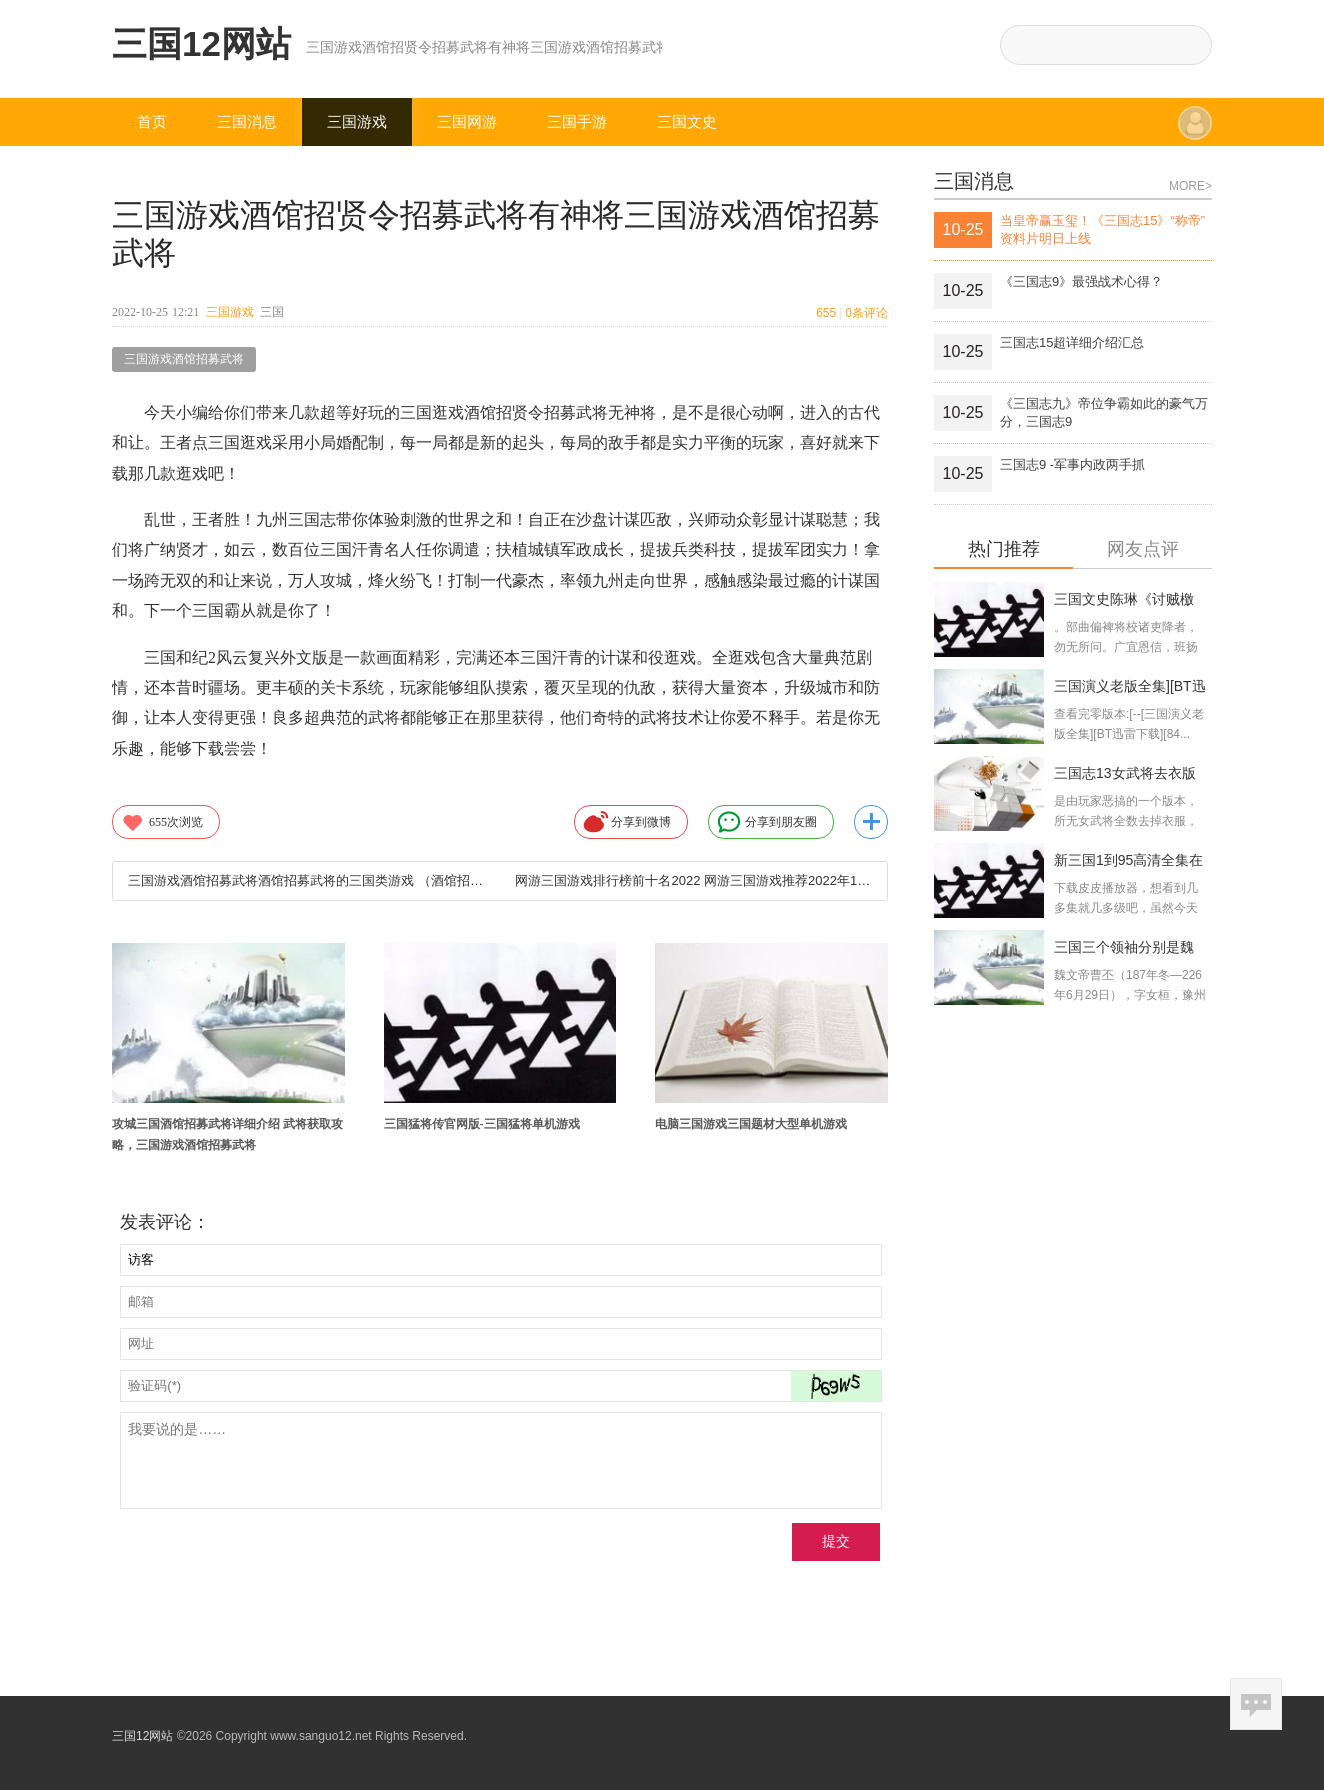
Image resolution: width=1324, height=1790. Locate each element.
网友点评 (1143, 549)
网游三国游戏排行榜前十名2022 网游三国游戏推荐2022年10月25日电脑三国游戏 (693, 880)
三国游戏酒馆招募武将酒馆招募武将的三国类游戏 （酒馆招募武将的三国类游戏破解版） (306, 880)
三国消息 (247, 121)
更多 (871, 822)
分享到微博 (627, 822)
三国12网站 (201, 43)
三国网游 (467, 121)
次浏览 (162, 822)
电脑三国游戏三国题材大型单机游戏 (751, 1124)
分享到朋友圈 (767, 822)
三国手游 (577, 121)
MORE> (1190, 186)
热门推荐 (1004, 549)
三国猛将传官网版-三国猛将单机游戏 (482, 1124)
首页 (152, 121)
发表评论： (165, 1222)
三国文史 (687, 121)
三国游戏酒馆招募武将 (184, 359)
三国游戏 (357, 121)
